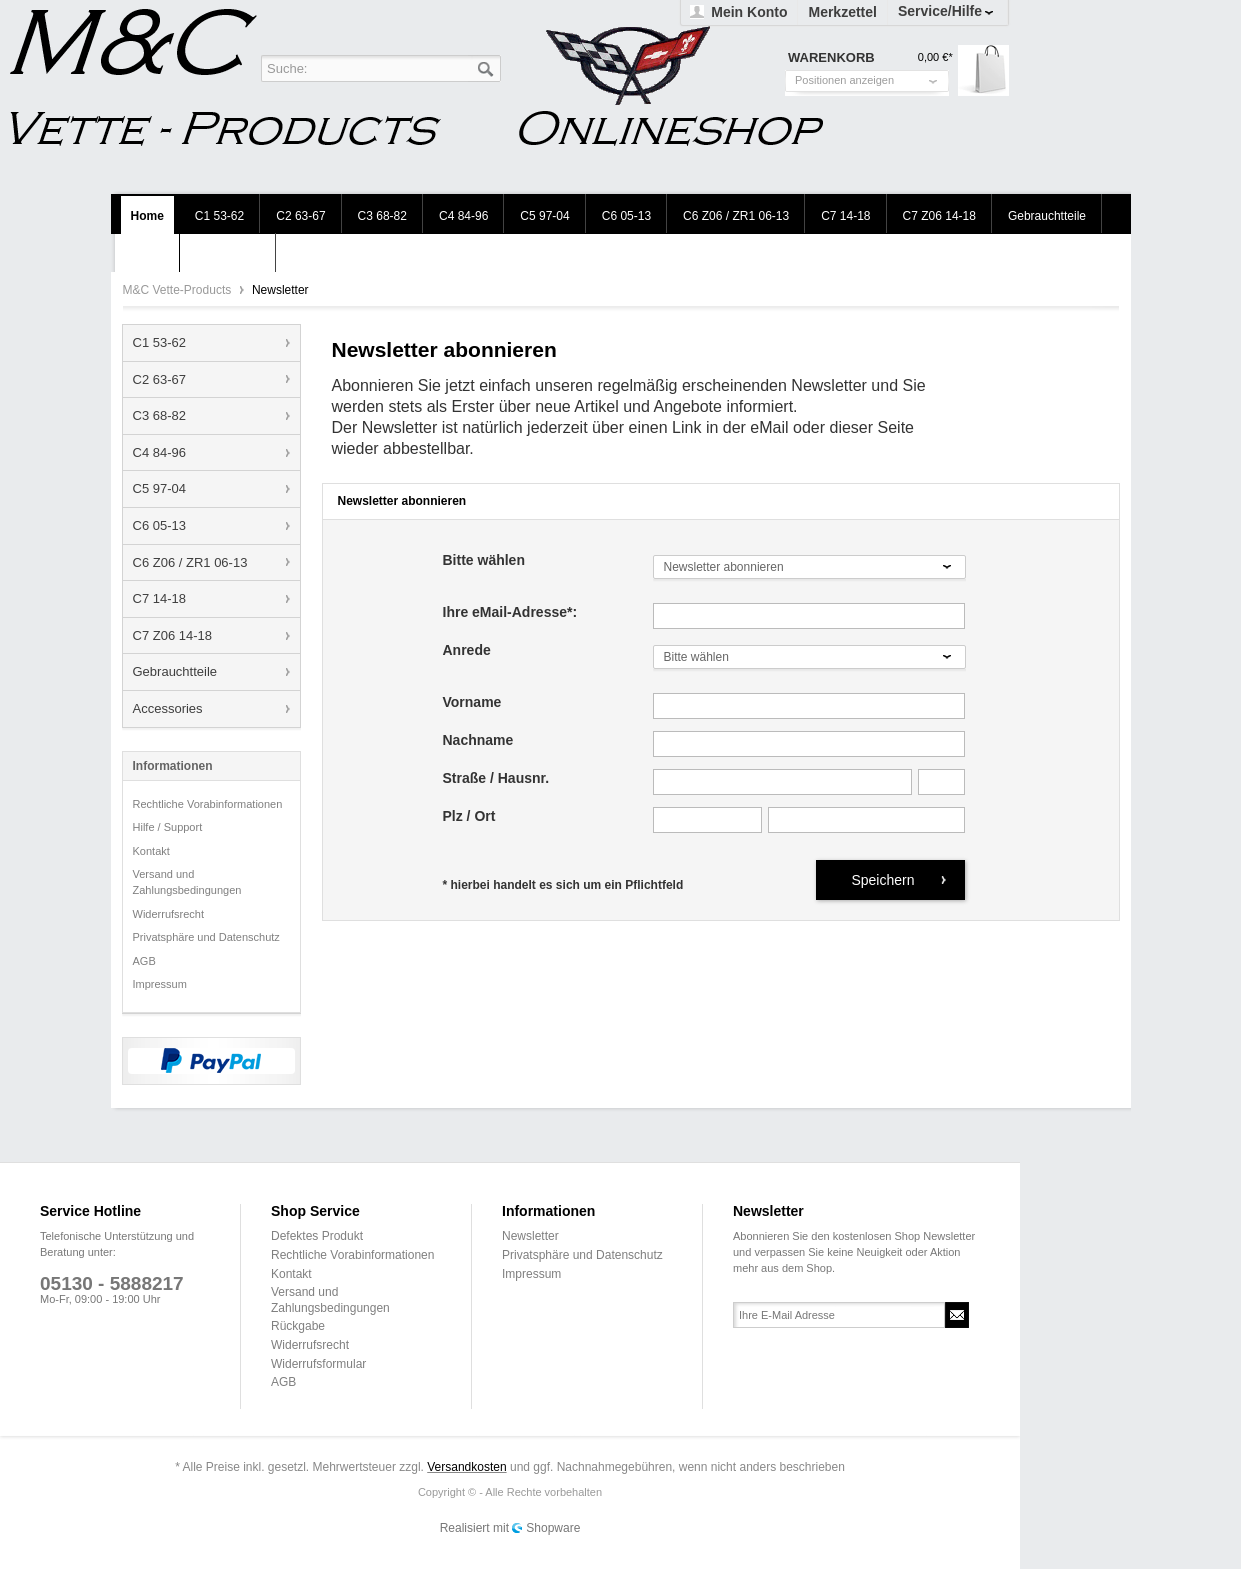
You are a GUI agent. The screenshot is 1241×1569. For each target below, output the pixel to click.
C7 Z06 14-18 (173, 635)
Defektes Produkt (317, 1236)
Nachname (478, 740)
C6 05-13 (159, 525)
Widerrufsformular (318, 1364)
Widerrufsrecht (169, 914)
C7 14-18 (159, 598)
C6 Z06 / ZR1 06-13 (190, 562)
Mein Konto (749, 12)
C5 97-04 (159, 488)
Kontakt (151, 851)
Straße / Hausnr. (496, 778)
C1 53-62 (159, 342)
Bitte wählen (484, 560)
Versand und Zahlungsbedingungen (187, 882)
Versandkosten (466, 1467)
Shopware (553, 1528)
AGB (144, 961)
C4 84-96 (159, 452)
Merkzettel (842, 12)
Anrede (467, 650)
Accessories (168, 708)
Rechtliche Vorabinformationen (208, 804)
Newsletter (530, 1236)
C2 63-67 (159, 379)
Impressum (160, 984)
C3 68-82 (159, 415)
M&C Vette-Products (179, 290)
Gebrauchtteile (175, 671)
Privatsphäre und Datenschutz (206, 937)
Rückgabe (298, 1326)
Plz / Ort (469, 816)
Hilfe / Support (168, 827)
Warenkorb (983, 70)
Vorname (472, 702)
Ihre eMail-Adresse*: (510, 612)
